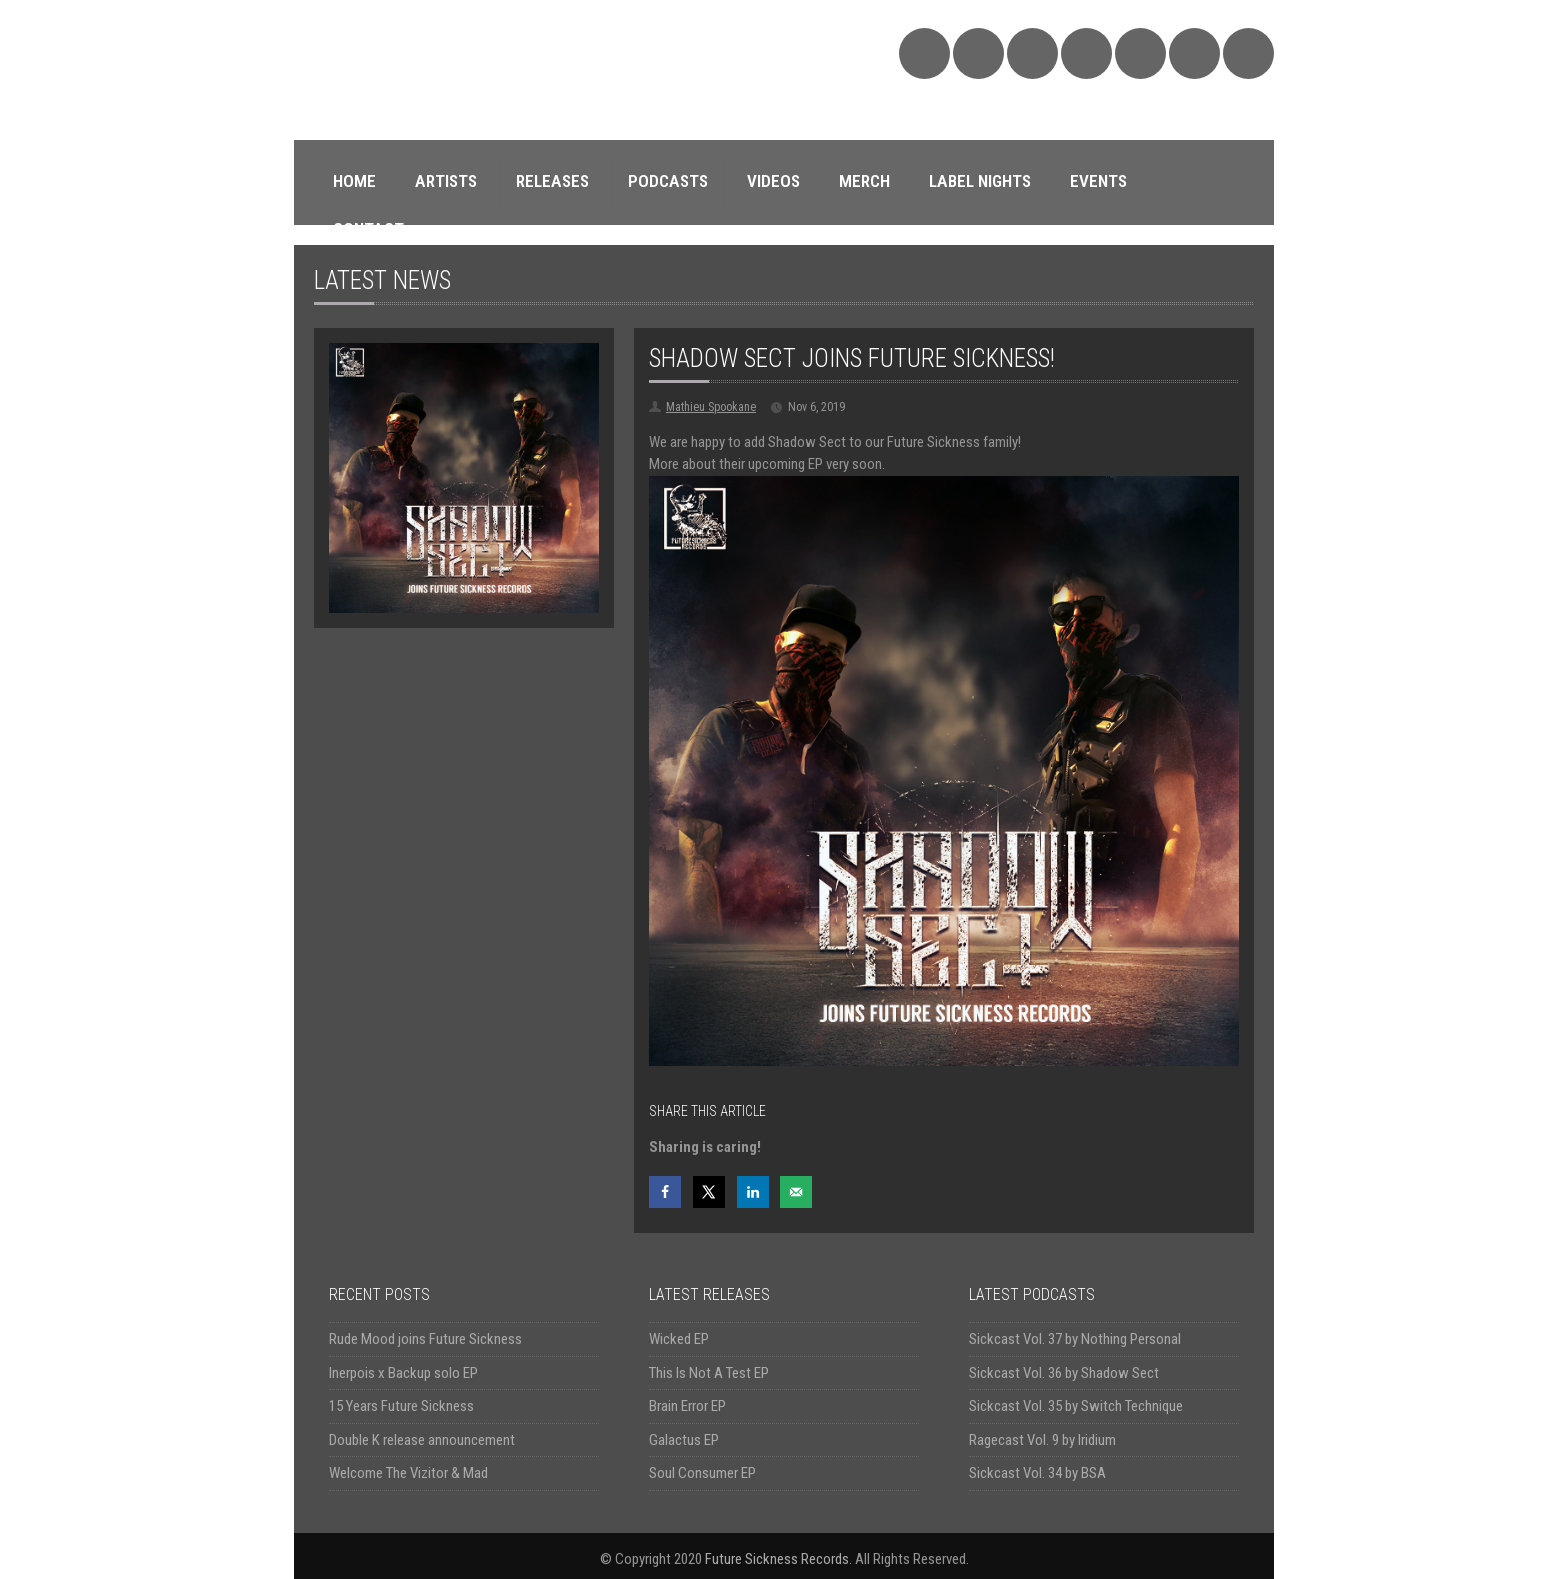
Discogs (1194, 53)
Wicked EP (679, 1339)
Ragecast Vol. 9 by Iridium (1042, 1440)
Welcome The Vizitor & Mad (408, 1473)
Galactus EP (684, 1440)
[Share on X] (709, 1192)
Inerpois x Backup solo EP (403, 1373)
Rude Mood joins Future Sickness (425, 1339)
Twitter (1086, 53)
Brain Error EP (687, 1406)
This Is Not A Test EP (709, 1373)
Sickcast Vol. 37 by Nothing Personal (1075, 1339)
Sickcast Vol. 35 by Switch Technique (1076, 1406)
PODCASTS (668, 181)
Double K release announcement (422, 1440)
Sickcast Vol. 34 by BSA (1037, 1473)
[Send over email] (796, 1192)
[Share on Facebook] (665, 1192)
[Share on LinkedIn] (753, 1192)
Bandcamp (978, 53)
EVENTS (1098, 181)
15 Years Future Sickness (401, 1406)
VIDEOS (773, 181)
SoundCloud (924, 53)
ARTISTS (446, 181)
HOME (354, 181)
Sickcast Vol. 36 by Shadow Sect (1064, 1373)
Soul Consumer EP (702, 1473)
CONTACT (368, 229)
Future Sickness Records (777, 1559)
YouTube (1140, 53)
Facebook (1032, 53)
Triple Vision (1248, 53)
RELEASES (552, 181)
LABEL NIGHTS (980, 181)
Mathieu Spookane (711, 407)
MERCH (864, 181)
